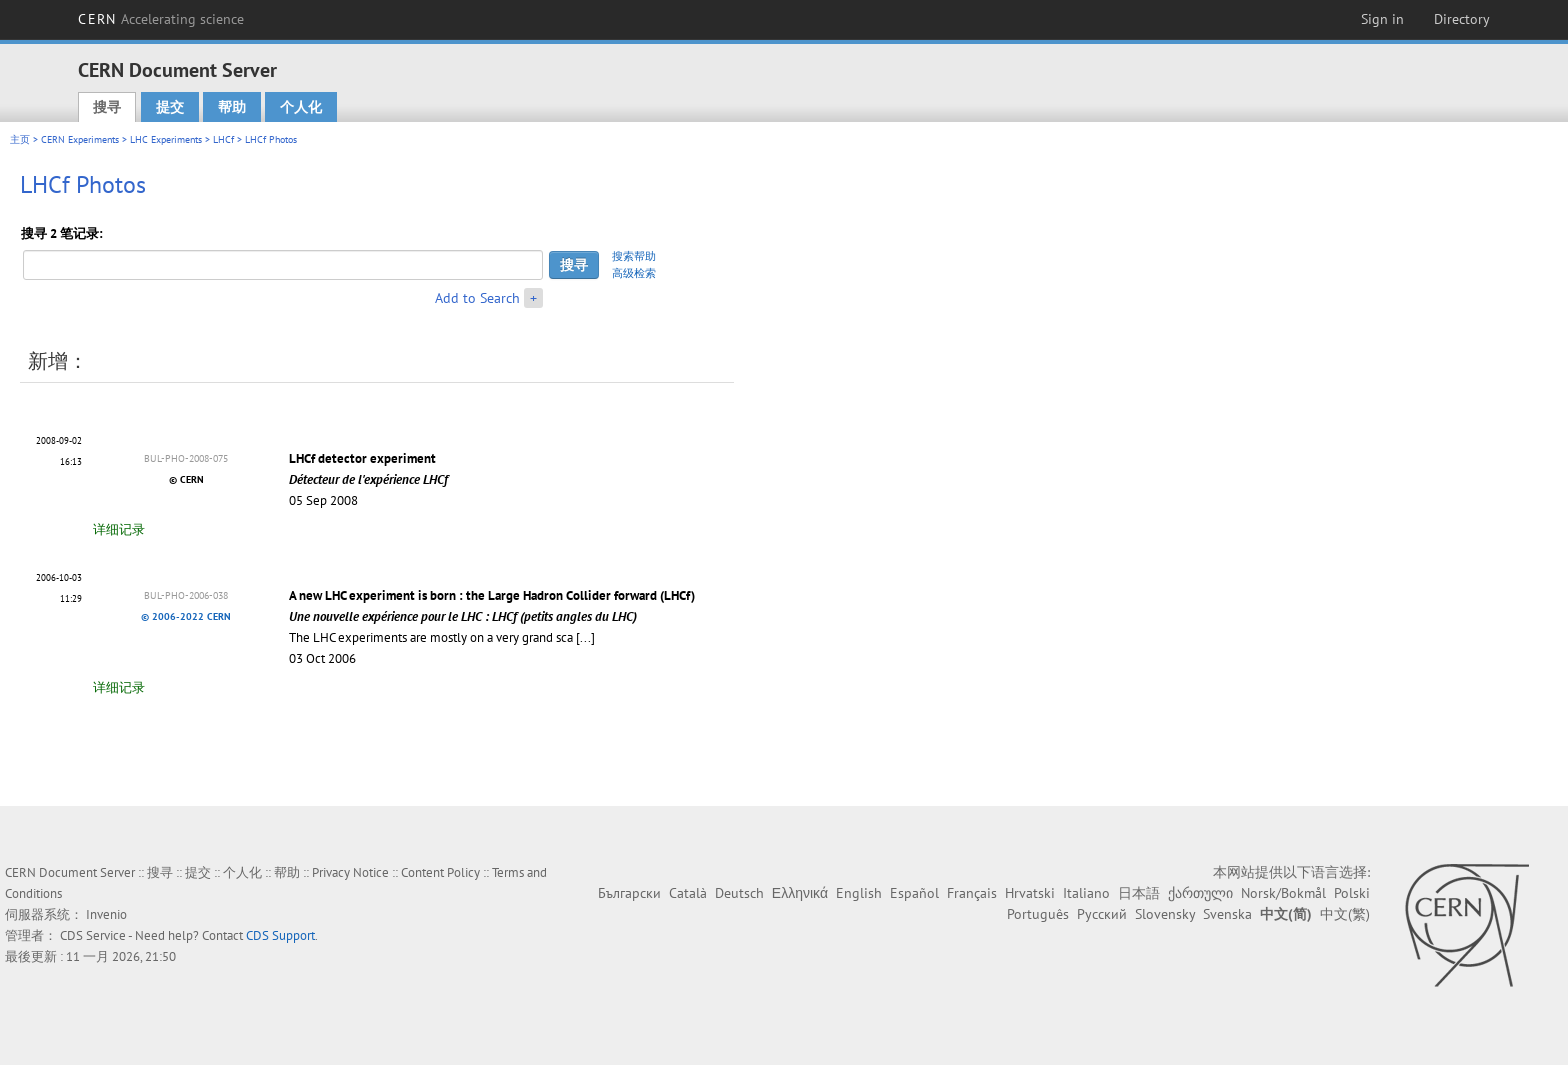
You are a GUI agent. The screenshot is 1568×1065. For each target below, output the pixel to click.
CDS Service (93, 935)
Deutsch (739, 893)
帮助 (232, 107)
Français (972, 893)
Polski (1352, 893)
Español (914, 893)
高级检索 (634, 273)
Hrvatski (1030, 893)
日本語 (1139, 893)
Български (629, 893)
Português (1038, 914)
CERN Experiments (80, 139)
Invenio (106, 914)
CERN (161, 19)
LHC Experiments (166, 139)
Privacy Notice (350, 872)
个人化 (301, 107)
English (859, 893)
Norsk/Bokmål (1283, 893)
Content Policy (440, 872)
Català (688, 893)
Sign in (1382, 19)
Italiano (1086, 893)
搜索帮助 (634, 256)
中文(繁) (1345, 914)
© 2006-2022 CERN (186, 616)
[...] (585, 637)
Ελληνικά (800, 893)
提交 (170, 107)
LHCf (223, 139)
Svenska (1227, 914)
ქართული (1200, 893)
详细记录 (119, 529)
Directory (1462, 19)
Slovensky (1165, 914)
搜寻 (107, 107)
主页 (20, 139)
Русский (1102, 914)
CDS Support (280, 935)
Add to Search (477, 298)
